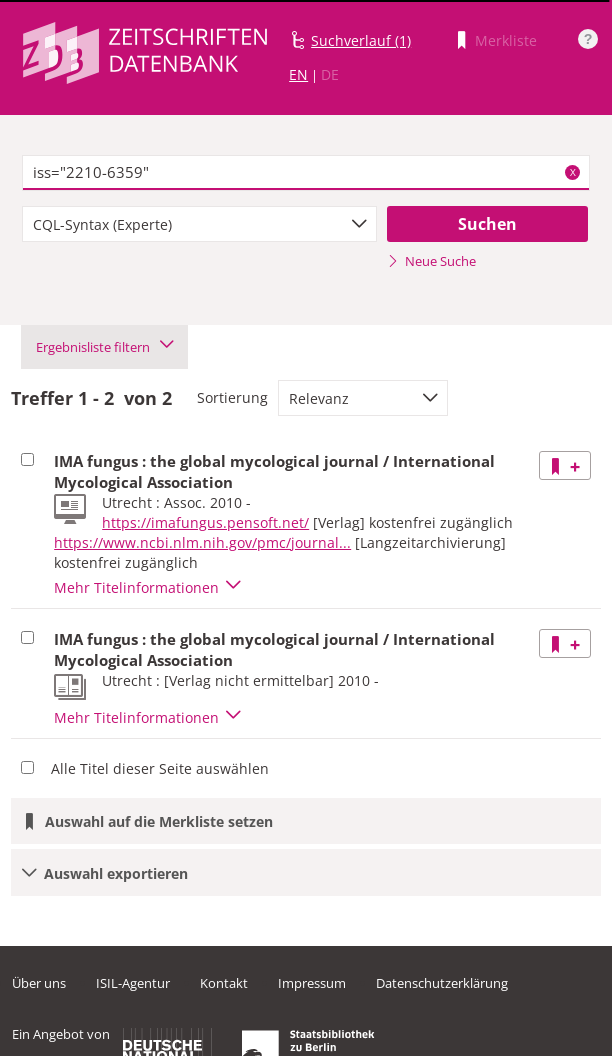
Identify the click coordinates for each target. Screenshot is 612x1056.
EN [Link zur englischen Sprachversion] (298, 74)
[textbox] (306, 173)
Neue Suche (431, 261)
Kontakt (224, 983)
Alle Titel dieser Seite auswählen (160, 768)
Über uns (39, 983)
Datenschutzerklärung (442, 983)
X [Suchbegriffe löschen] (573, 172)
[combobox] (199, 224)
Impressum (312, 983)
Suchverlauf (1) (361, 40)
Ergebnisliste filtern (104, 347)
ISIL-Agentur (133, 983)
